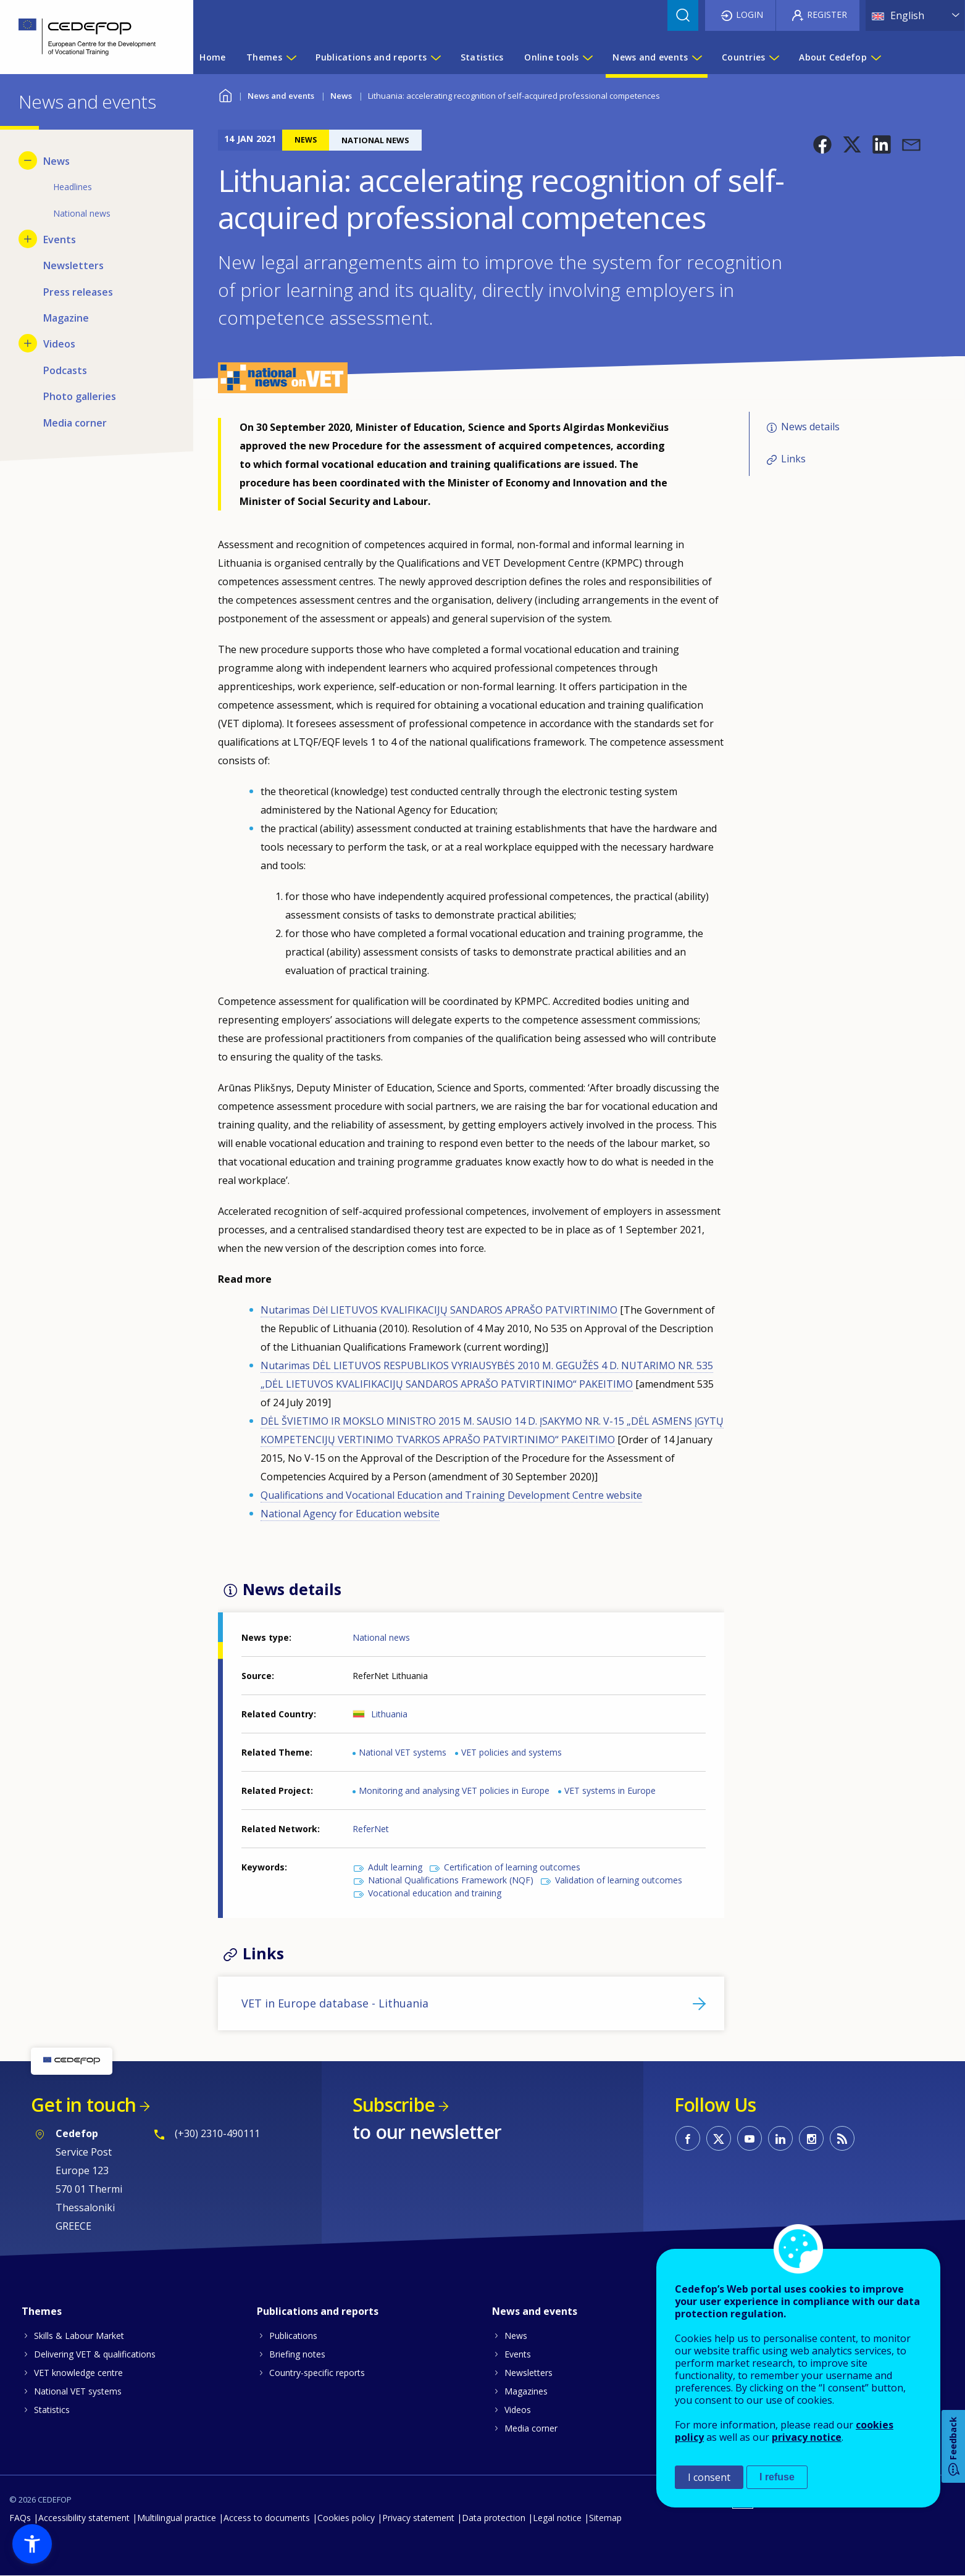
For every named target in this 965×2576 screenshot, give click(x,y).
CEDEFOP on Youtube (749, 2138)
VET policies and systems (511, 1752)
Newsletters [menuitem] (73, 265)
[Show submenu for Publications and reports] (435, 57)
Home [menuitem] (212, 57)
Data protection (493, 2518)
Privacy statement (418, 2518)
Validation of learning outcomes (618, 1880)
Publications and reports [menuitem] (371, 57)
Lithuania (389, 1714)
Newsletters (528, 2372)
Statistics (52, 2410)
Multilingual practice (176, 2518)
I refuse (777, 2477)
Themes (42, 2311)
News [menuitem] (56, 161)
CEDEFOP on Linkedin (780, 2138)
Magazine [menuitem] (66, 318)
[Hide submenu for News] (28, 160)
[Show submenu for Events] (28, 239)
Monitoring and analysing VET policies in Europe (454, 1790)
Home (225, 94)
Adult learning (395, 1867)
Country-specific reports (317, 2372)
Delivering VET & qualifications (95, 2354)
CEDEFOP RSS (842, 2138)
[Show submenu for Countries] (773, 57)
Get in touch (83, 2104)
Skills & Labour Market (79, 2335)
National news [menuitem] (82, 213)
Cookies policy (346, 2518)
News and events (281, 95)
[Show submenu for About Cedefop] (875, 57)
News (341, 95)
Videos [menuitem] (59, 344)
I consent (709, 2477)
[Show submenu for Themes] (291, 57)
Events (517, 2354)
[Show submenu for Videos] (28, 343)
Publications (293, 2335)
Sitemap (605, 2518)
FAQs (20, 2518)
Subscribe (394, 2104)
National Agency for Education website (350, 1513)
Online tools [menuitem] (551, 57)
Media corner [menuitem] (75, 423)
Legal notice (557, 2518)
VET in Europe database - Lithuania (334, 2003)
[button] (822, 144)
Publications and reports (317, 2311)
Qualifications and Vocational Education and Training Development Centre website (451, 1495)
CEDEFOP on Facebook (687, 2138)
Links (793, 458)
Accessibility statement (84, 2518)
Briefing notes (297, 2354)
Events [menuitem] (59, 239)
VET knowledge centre (78, 2372)
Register (827, 14)
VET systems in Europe (610, 1790)
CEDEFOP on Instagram (811, 2138)
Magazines (526, 2391)
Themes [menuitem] (264, 57)
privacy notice (807, 2437)
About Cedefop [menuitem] (833, 57)
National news (381, 1637)
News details (810, 426)
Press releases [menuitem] (78, 292)
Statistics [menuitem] (482, 57)
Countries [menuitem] (744, 57)
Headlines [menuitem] (72, 187)
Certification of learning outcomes (512, 1867)
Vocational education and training (434, 1893)
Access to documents (266, 2518)
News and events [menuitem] (650, 57)
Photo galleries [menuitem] (79, 396)
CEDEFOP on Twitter (718, 2138)
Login (749, 14)
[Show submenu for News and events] (696, 57)
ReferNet (371, 1829)
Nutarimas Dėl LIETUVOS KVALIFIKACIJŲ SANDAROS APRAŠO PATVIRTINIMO (439, 1310)
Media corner (531, 2428)
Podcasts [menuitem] (65, 370)
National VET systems (402, 1752)
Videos (517, 2410)
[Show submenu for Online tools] (587, 57)
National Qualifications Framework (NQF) (450, 1880)
